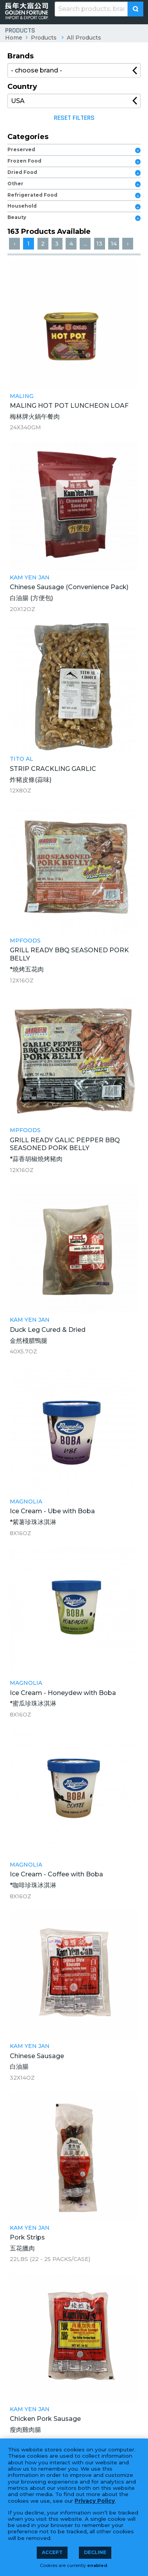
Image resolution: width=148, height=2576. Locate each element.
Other (15, 183)
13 (99, 243)
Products (44, 37)
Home (13, 37)
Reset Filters (74, 117)
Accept (52, 2552)
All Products (84, 37)
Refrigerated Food (32, 195)
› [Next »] (127, 243)
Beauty (16, 217)
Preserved (21, 149)
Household (22, 206)
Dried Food (22, 172)
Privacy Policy (95, 2501)
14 (114, 243)
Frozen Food (24, 161)
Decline (95, 2552)
